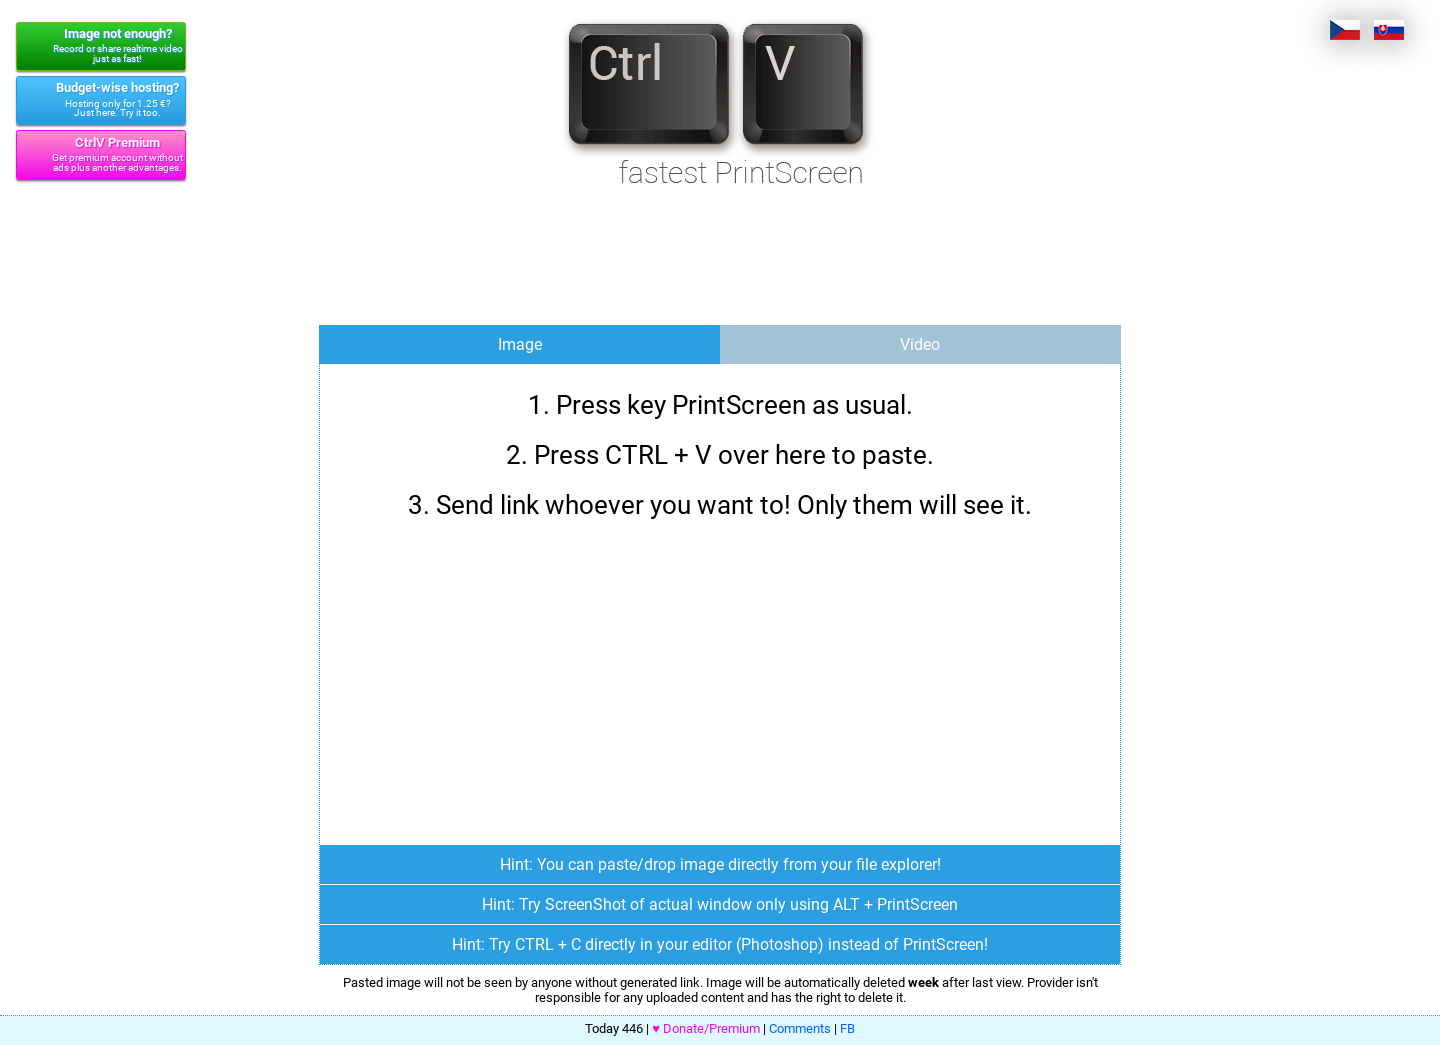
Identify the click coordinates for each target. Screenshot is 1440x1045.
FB (847, 1028)
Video (920, 344)
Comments (800, 1028)
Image (520, 344)
